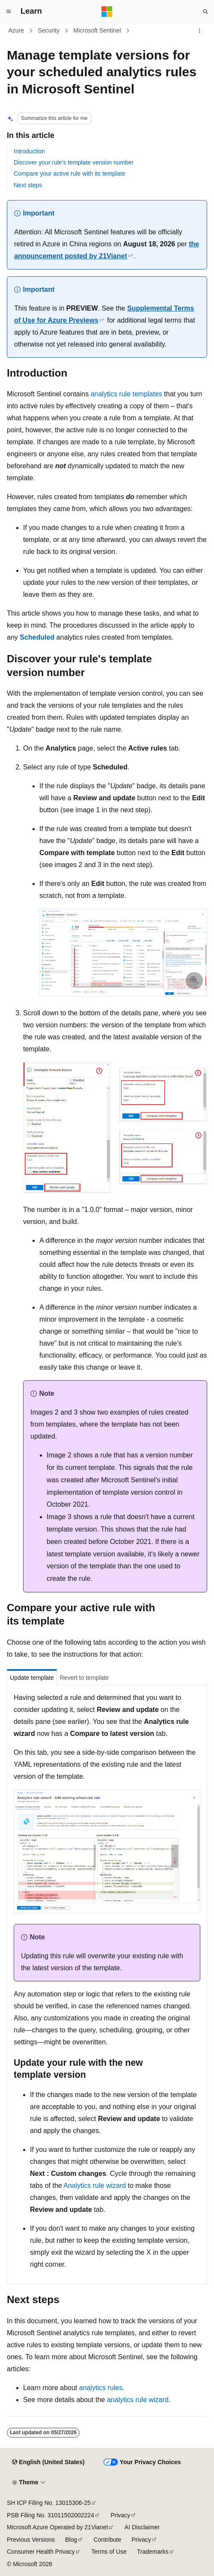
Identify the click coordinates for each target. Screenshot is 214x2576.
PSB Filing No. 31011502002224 (50, 2515)
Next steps (28, 185)
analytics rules (100, 2387)
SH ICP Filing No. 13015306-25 (49, 2502)
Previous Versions (31, 2539)
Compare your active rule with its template (69, 173)
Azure (16, 30)
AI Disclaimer (142, 2527)
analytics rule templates (126, 394)
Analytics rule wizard (94, 2185)
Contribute (108, 2539)
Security (48, 30)
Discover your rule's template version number (74, 162)
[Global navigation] (8, 11)
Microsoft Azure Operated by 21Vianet (57, 2527)
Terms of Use (108, 2551)
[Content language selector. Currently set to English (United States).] (48, 2462)
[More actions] (199, 31)
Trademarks (153, 2551)
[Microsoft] (107, 11)
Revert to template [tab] (84, 1677)
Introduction (29, 151)
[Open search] (205, 11)
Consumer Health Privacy (41, 2551)
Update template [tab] (32, 1677)
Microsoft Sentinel (97, 30)
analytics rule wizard (138, 2399)
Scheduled (37, 637)
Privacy (120, 2515)
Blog (71, 2539)
